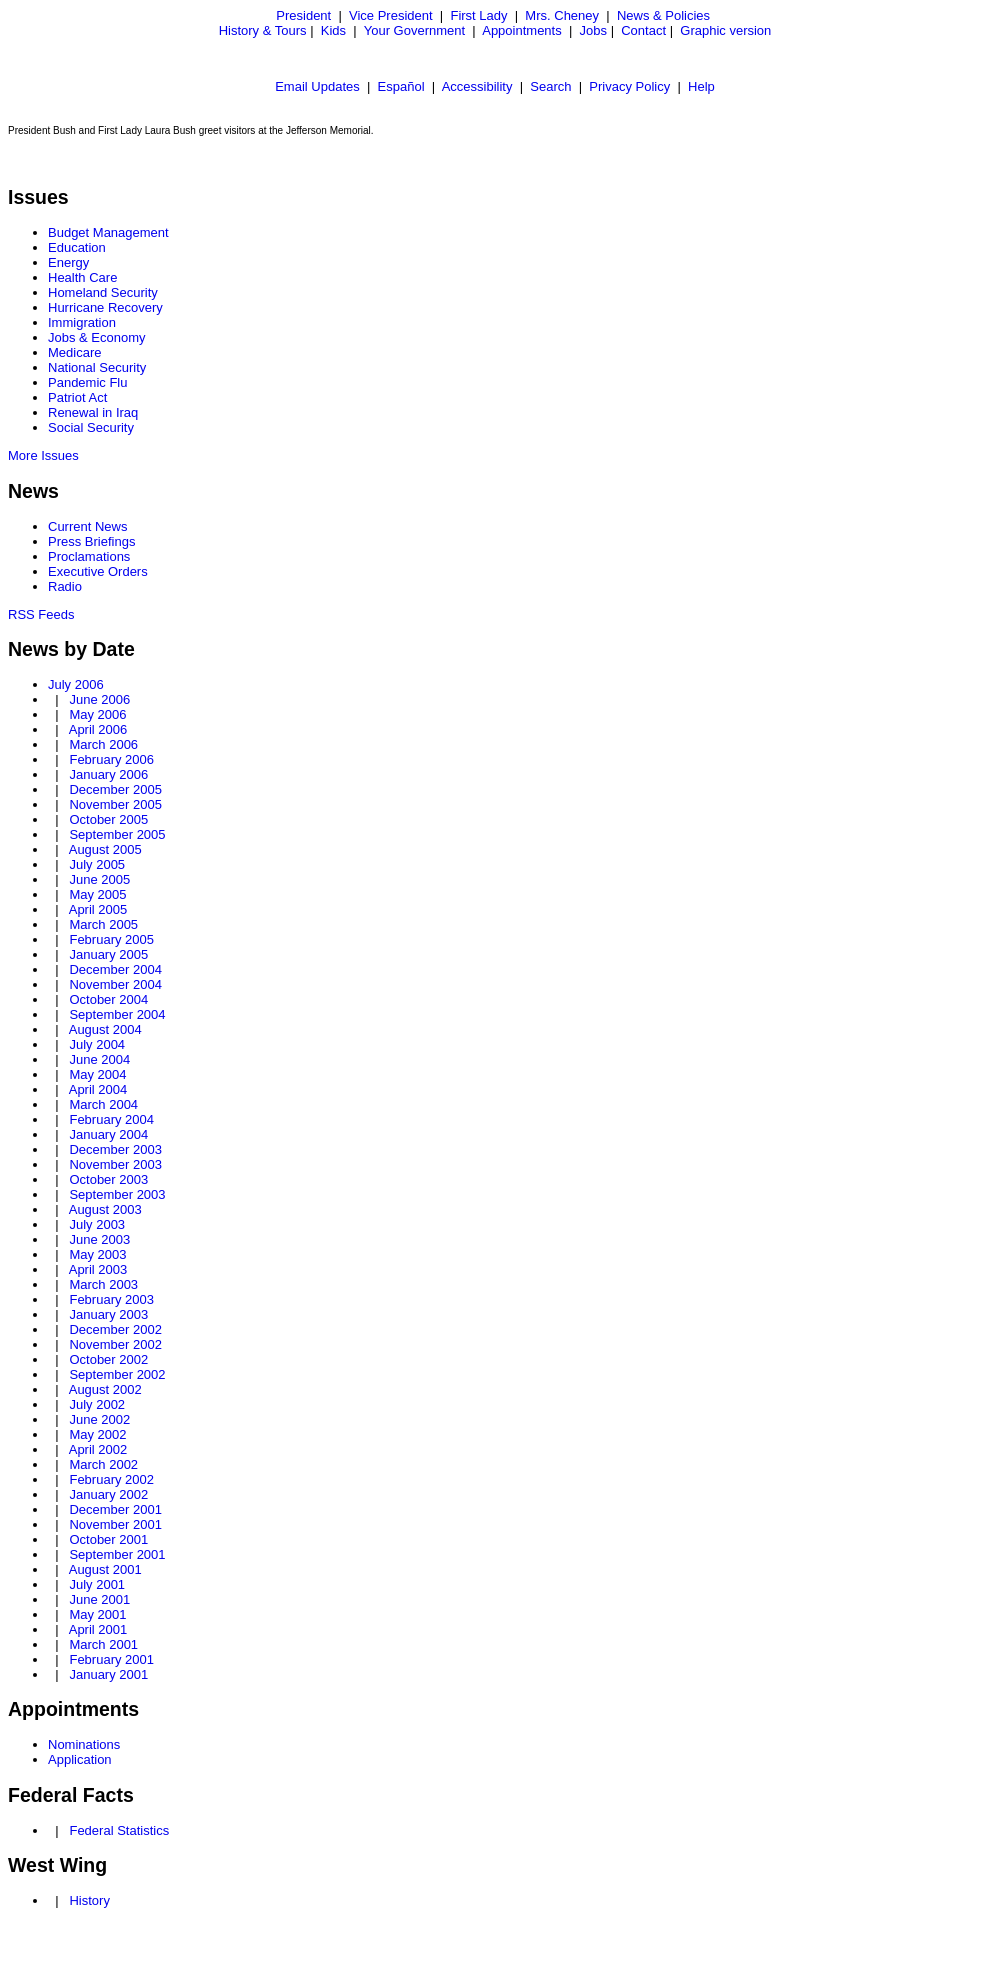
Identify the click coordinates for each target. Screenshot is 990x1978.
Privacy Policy (629, 86)
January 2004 (108, 1134)
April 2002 (98, 1449)
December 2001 (115, 1509)
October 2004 (108, 999)
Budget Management (108, 232)
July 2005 (97, 864)
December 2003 (115, 1149)
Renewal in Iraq (93, 412)
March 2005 (103, 924)
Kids (333, 30)
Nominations (84, 1744)
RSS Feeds (41, 614)
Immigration (82, 322)
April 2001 (98, 1629)
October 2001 (108, 1539)
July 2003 (97, 1224)
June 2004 (99, 1059)
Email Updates (317, 86)
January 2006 (108, 774)
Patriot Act (77, 397)
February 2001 (111, 1659)
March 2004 (103, 1104)
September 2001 (117, 1554)
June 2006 (99, 699)
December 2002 (115, 1329)
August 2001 (105, 1569)
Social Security (91, 427)
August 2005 (105, 849)
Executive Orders (98, 571)
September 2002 (117, 1374)
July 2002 (97, 1404)
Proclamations (89, 556)
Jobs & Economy (97, 337)
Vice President (391, 15)
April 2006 (98, 729)
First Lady (478, 15)
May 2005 (97, 894)
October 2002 (108, 1359)
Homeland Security (103, 292)
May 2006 (97, 714)
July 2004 (97, 1044)
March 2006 (103, 744)
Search (550, 86)
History (89, 1900)
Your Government (414, 30)
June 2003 (99, 1239)
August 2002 (105, 1389)
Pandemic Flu (87, 382)
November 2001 (115, 1524)
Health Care (82, 277)
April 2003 (98, 1269)
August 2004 (105, 1029)
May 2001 (97, 1614)
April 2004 (98, 1089)
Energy (68, 262)
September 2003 (117, 1194)
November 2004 (115, 984)
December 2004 (115, 969)
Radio (65, 586)
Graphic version (725, 30)
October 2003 (108, 1179)
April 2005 (98, 909)
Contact (643, 30)
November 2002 (115, 1344)
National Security (97, 367)
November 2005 (115, 804)
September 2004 (117, 1014)
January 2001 (108, 1674)
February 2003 (111, 1299)
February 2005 (111, 939)
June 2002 (99, 1419)
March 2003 (103, 1284)
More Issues (43, 455)
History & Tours (263, 30)
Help (701, 86)
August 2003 (105, 1209)
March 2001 (103, 1644)
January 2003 (108, 1314)
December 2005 (115, 789)
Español (401, 86)
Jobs (593, 30)
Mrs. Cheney (562, 15)
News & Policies (663, 15)
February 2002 (111, 1479)
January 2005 (108, 954)
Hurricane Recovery (105, 307)
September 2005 (117, 834)
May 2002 (97, 1434)
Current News (87, 526)
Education (77, 247)
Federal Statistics (119, 1830)
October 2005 (108, 819)
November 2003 (115, 1164)
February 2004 (111, 1119)
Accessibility (477, 86)
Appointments (522, 30)
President (303, 15)
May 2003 (97, 1254)
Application (80, 1759)
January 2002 (108, 1494)
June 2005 (99, 879)
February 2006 (111, 759)
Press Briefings (91, 541)
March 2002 (103, 1464)
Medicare (74, 352)
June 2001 (99, 1599)
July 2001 (97, 1584)
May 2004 (97, 1074)
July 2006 (76, 684)
